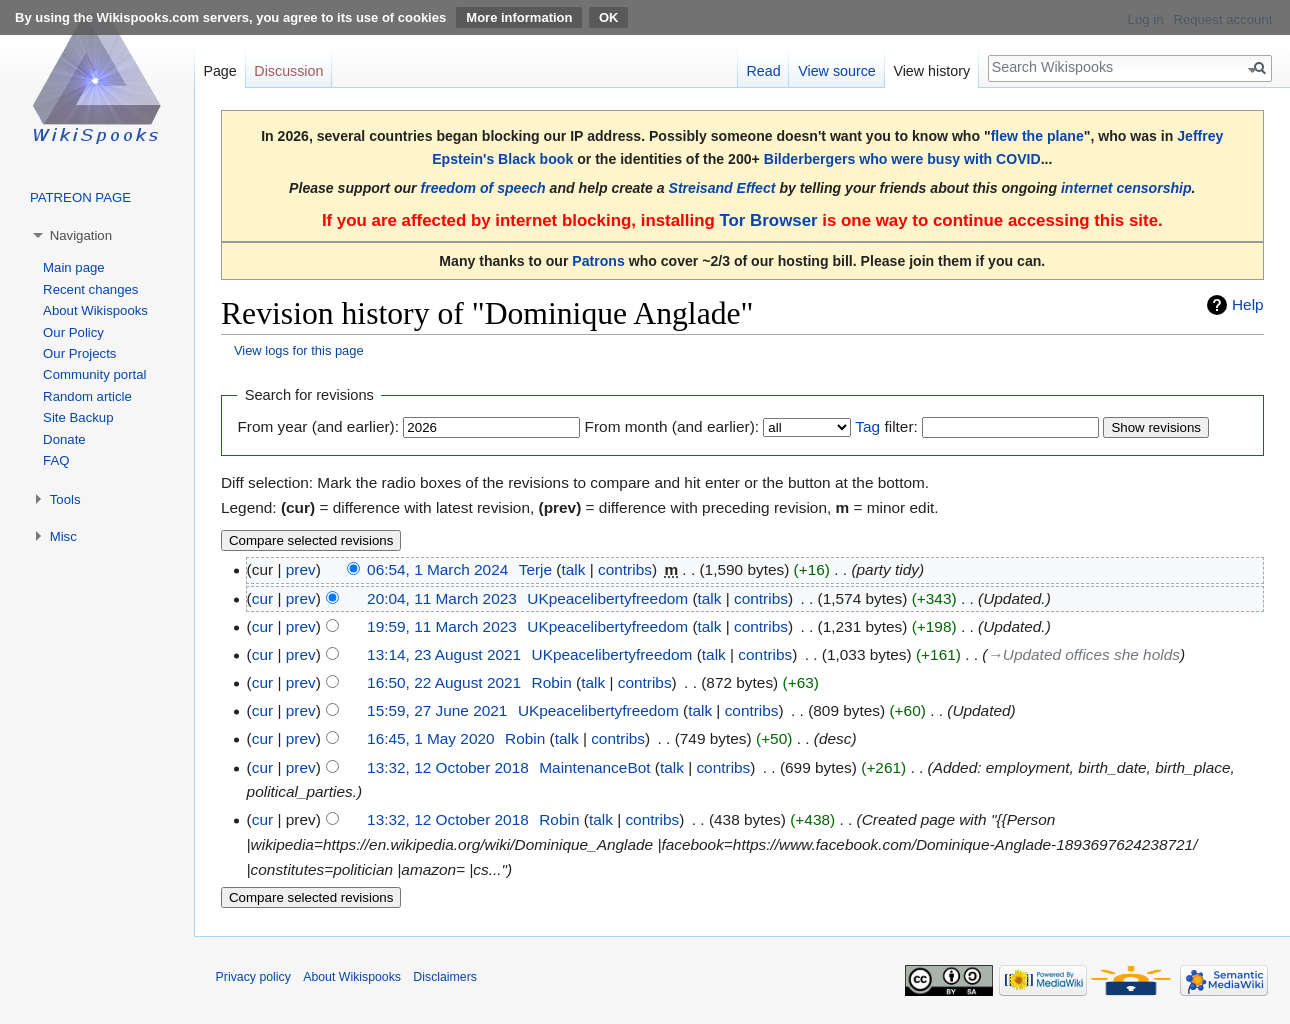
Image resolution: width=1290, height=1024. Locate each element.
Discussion (288, 71)
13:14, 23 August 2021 (444, 654)
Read (763, 71)
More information (519, 17)
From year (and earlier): (318, 426)
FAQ (56, 460)
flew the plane (1037, 136)
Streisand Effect (722, 188)
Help (1248, 304)
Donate (64, 439)
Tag (867, 426)
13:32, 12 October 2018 (448, 767)
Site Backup (78, 417)
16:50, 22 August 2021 (444, 682)
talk (573, 569)
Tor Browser (768, 220)
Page (219, 71)
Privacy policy (253, 977)
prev (301, 569)
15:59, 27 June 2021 (437, 710)
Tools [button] (65, 499)
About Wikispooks (95, 310)
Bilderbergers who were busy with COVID (902, 159)
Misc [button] (63, 536)
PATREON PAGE (80, 197)
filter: (886, 426)
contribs (625, 569)
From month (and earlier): (672, 426)
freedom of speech (483, 188)
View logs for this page (299, 350)
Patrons (598, 261)
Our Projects (79, 353)
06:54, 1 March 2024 (437, 569)
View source (837, 71)
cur (262, 598)
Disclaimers (445, 977)
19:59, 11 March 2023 (442, 626)
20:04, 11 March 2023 (442, 598)
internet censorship (1126, 188)
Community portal (94, 374)
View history (931, 71)
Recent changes (90, 289)
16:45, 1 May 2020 (431, 738)
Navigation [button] (81, 235)
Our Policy (73, 332)
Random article (87, 396)
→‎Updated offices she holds (1083, 654)
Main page (74, 267)
